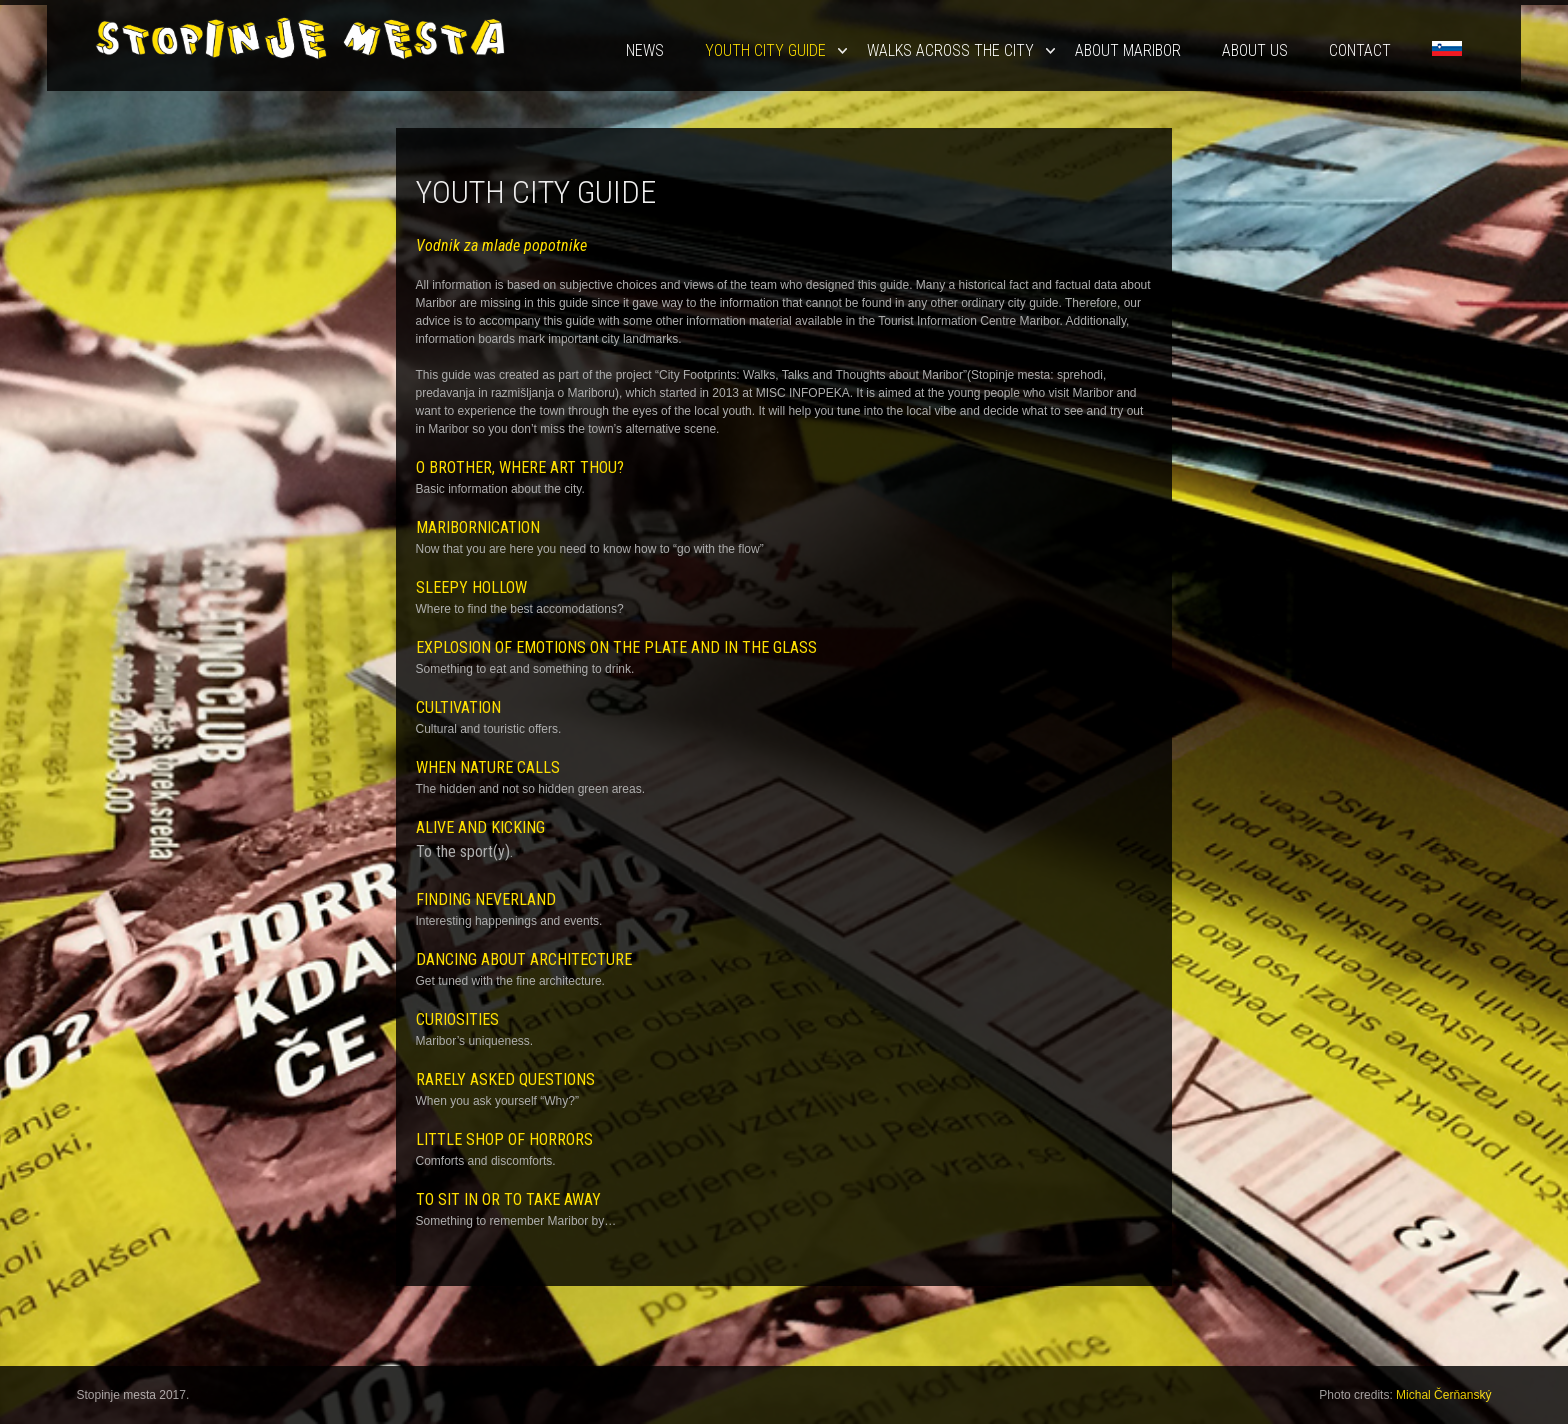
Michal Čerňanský (1443, 1395)
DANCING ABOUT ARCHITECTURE (524, 959)
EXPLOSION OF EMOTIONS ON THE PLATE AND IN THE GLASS (616, 647)
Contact (1360, 50)
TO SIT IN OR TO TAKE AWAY (508, 1199)
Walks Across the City (950, 50)
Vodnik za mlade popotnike (501, 245)
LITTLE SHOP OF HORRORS (504, 1139)
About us (1255, 50)
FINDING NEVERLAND (486, 899)
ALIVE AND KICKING (480, 827)
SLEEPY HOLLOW (471, 587)
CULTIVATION (458, 707)
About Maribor (1128, 50)
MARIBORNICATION (478, 527)
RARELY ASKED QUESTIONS (505, 1079)
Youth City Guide (765, 50)
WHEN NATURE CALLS (488, 767)
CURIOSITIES (457, 1019)
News (645, 50)
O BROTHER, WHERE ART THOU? (520, 467)
